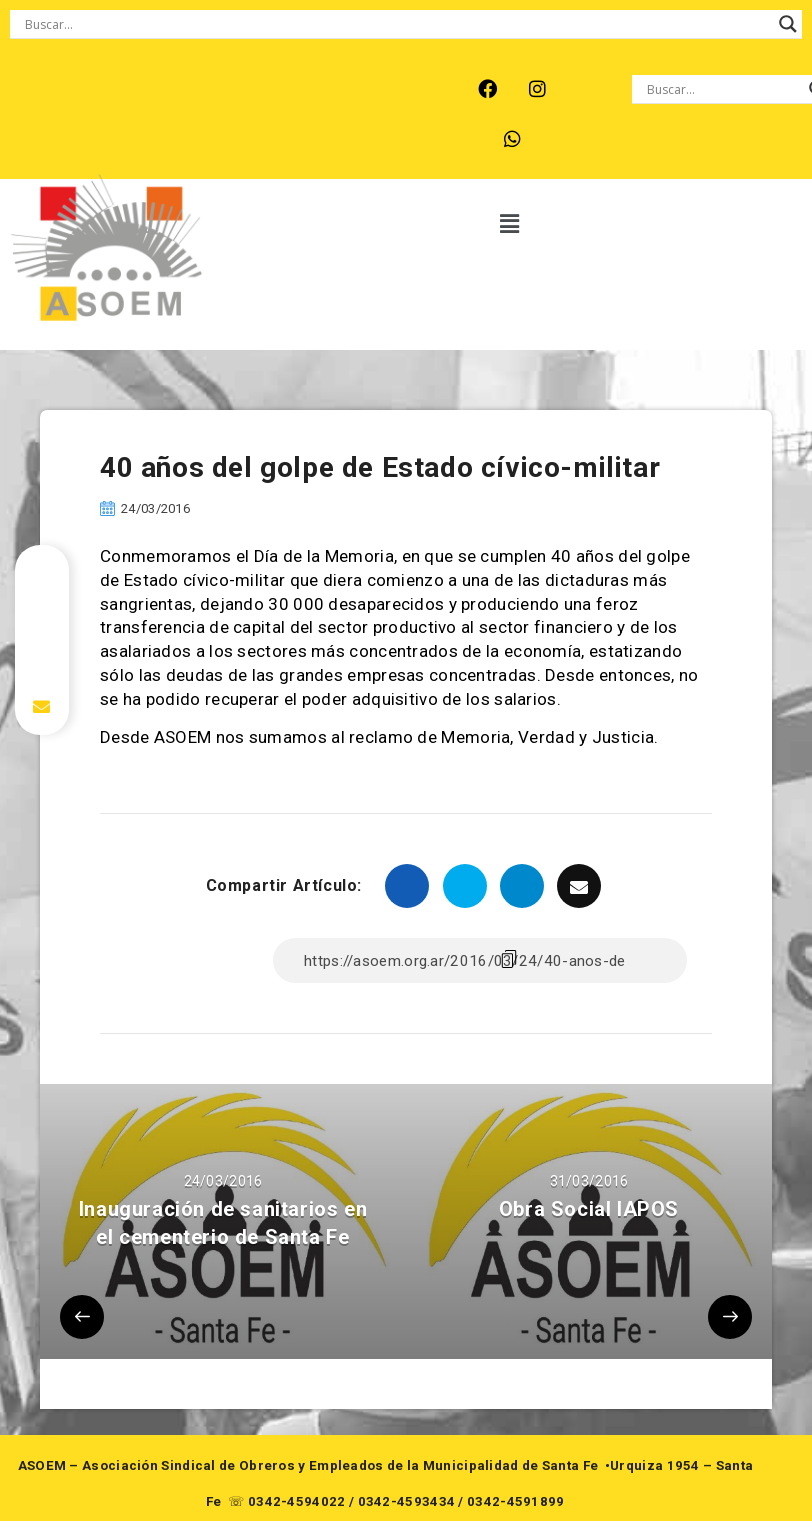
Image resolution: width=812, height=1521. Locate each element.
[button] (510, 225)
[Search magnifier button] (788, 24)
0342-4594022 (297, 1501)
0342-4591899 (516, 1501)
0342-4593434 (407, 1501)
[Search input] (397, 24)
